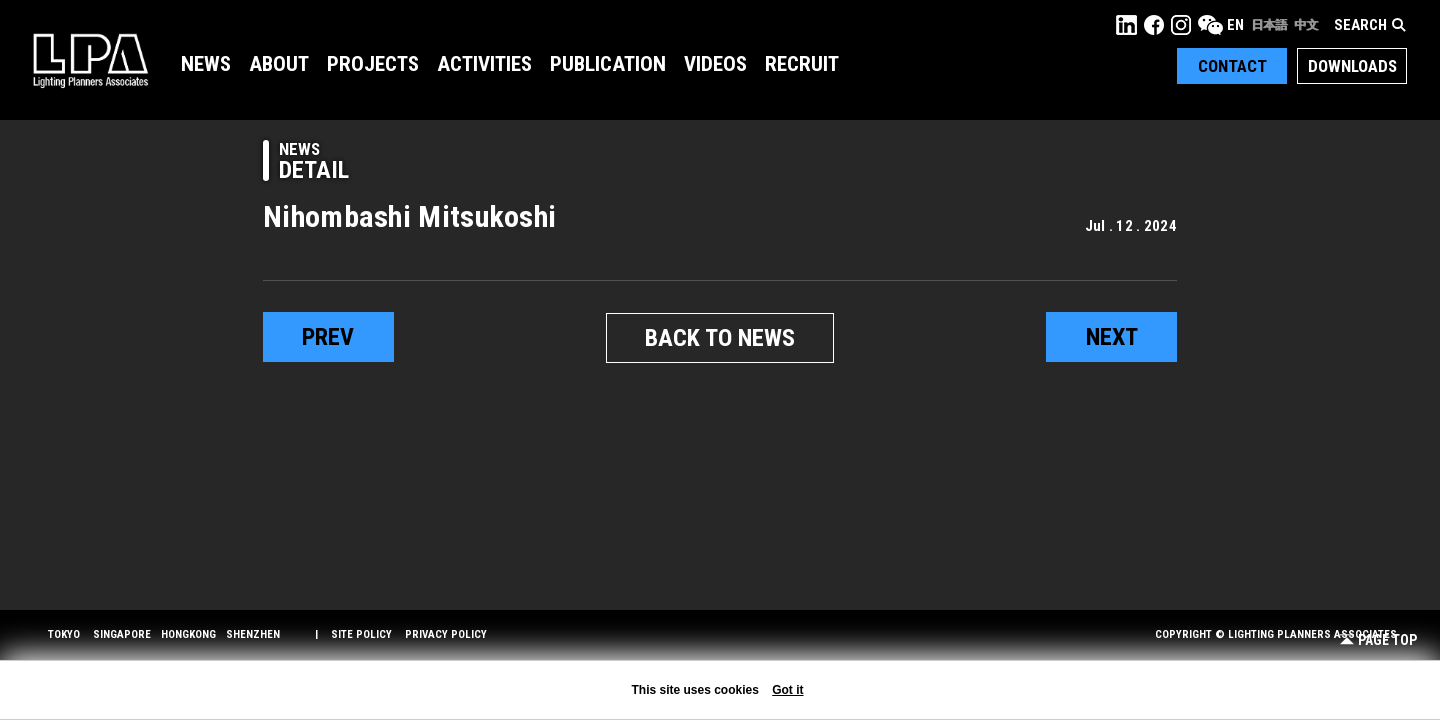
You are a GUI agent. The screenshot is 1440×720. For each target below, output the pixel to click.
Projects (373, 64)
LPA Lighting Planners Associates (90, 60)
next (1112, 337)
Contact (1232, 66)
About (279, 64)
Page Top (1378, 640)
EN (1235, 25)
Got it (787, 690)
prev (328, 337)
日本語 (1269, 25)
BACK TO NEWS (720, 338)
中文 (1306, 25)
